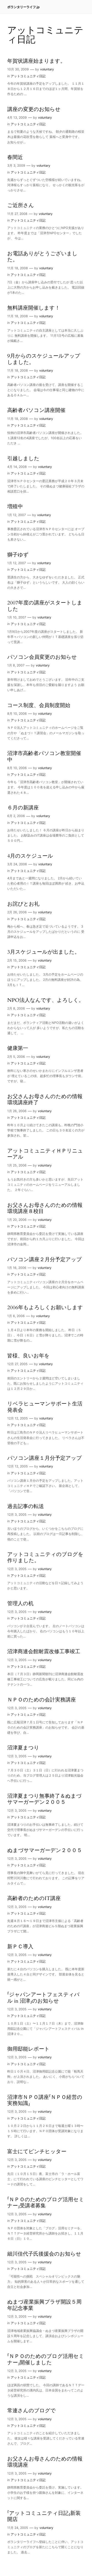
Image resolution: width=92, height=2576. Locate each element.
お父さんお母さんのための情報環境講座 (44, 2462)
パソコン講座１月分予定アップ (44, 1458)
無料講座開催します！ (33, 308)
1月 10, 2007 (16, 617)
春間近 (15, 157)
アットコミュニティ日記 (28, 76)
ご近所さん (20, 205)
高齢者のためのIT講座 (34, 1898)
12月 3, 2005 (17, 1514)
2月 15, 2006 (17, 960)
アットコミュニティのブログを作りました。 (45, 1557)
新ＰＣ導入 (20, 1946)
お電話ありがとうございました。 (42, 256)
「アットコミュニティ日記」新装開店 (44, 2516)
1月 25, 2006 (17, 1165)
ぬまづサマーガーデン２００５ (44, 1850)
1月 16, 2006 (16, 1268)
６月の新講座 (23, 808)
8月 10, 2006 (17, 713)
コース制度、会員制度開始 (38, 705)
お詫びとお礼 (23, 904)
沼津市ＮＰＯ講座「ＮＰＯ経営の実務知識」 (44, 2100)
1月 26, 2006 (17, 1111)
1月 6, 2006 (16, 1316)
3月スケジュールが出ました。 (43, 952)
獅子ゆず (18, 555)
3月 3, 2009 (16, 165)
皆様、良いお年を (28, 1356)
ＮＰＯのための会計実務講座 (41, 1700)
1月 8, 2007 (15, 665)
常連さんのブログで (31, 2411)
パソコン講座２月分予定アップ (44, 1259)
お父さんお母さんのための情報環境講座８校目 (44, 1208)
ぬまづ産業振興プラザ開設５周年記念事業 (44, 2305)
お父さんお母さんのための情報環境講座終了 (44, 1099)
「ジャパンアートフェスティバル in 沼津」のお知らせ (43, 1998)
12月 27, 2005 (17, 1364)
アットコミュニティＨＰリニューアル (45, 1154)
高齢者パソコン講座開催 (36, 410)
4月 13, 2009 (17, 117)
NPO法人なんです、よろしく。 (45, 1000)
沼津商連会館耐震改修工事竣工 (43, 1651)
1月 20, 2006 (17, 1220)
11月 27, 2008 (17, 214)
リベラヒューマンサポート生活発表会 (44, 1407)
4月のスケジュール (30, 856)
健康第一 (17, 1048)
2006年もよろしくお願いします (45, 1307)
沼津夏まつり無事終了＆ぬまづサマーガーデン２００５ (44, 1799)
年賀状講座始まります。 (36, 61)
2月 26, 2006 (17, 912)
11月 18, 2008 (17, 268)
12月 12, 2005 (17, 1418)
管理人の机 (20, 1603)
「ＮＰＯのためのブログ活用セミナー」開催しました (45, 2359)
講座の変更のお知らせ (34, 109)
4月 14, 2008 (17, 467)
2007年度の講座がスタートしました (44, 606)
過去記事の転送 (25, 1506)
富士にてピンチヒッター (36, 2151)
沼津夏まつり (23, 1748)
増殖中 (15, 506)
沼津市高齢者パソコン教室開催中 (44, 756)
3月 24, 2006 (17, 864)
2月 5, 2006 (16, 1056)
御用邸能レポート (28, 2049)
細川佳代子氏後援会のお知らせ (44, 2254)
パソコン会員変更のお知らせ (42, 657)
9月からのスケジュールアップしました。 (43, 359)
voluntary (47, 69)
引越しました (23, 458)
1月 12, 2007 (16, 515)
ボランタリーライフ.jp (23, 7)
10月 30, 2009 (18, 69)
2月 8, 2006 (16, 1008)
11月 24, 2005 (17, 2528)
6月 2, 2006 (16, 816)
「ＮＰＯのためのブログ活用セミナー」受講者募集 (45, 2202)
